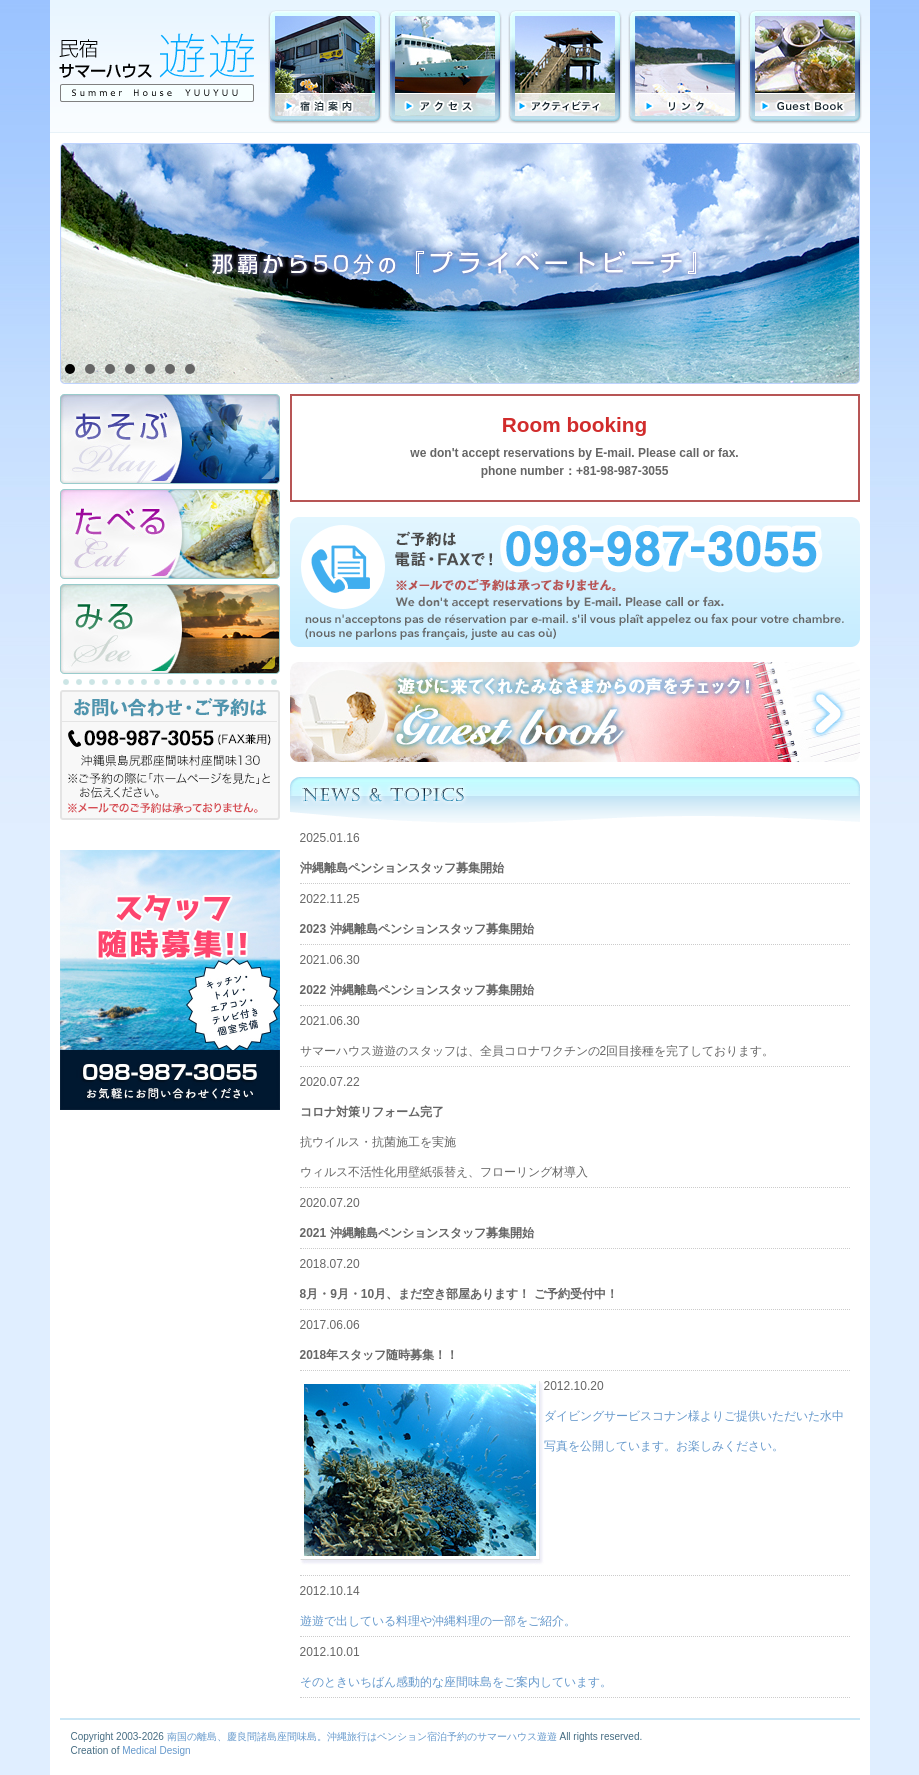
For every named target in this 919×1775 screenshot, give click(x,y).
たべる (170, 534)
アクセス (445, 67)
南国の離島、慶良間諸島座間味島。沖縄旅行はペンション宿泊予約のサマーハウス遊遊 (362, 1736)
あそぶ (170, 439)
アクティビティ (565, 67)
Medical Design (156, 1750)
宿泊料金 (325, 67)
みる (170, 629)
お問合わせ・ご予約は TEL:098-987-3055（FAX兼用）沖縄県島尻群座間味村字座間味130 (170, 760)
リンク (685, 67)
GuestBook (805, 67)
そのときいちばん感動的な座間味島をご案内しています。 (456, 1682)
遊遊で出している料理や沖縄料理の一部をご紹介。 (438, 1621)
